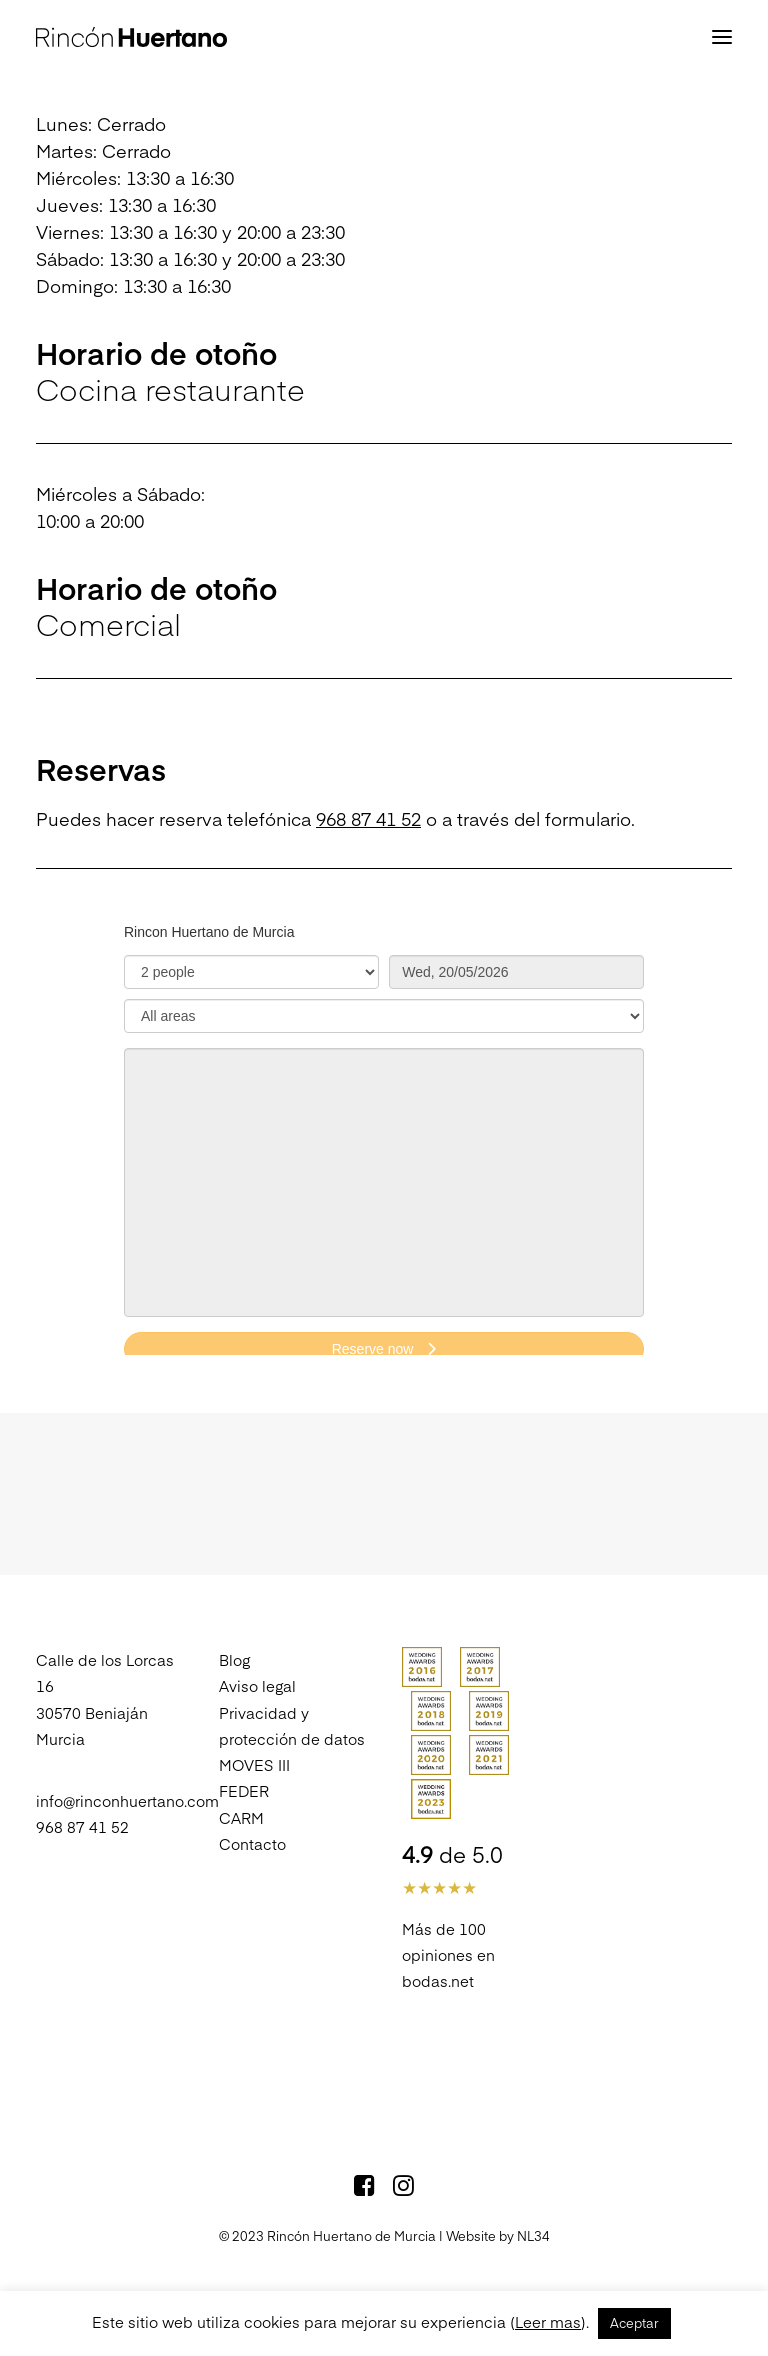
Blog (234, 1659)
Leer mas (548, 2321)
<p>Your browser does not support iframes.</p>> (384, 1130)
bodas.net (438, 1980)
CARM (241, 1817)
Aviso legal (257, 1685)
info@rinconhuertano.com (127, 1800)
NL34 (533, 2236)
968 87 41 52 (368, 818)
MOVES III (254, 1764)
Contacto (252, 1843)
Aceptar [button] (634, 2323)
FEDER (244, 1790)
